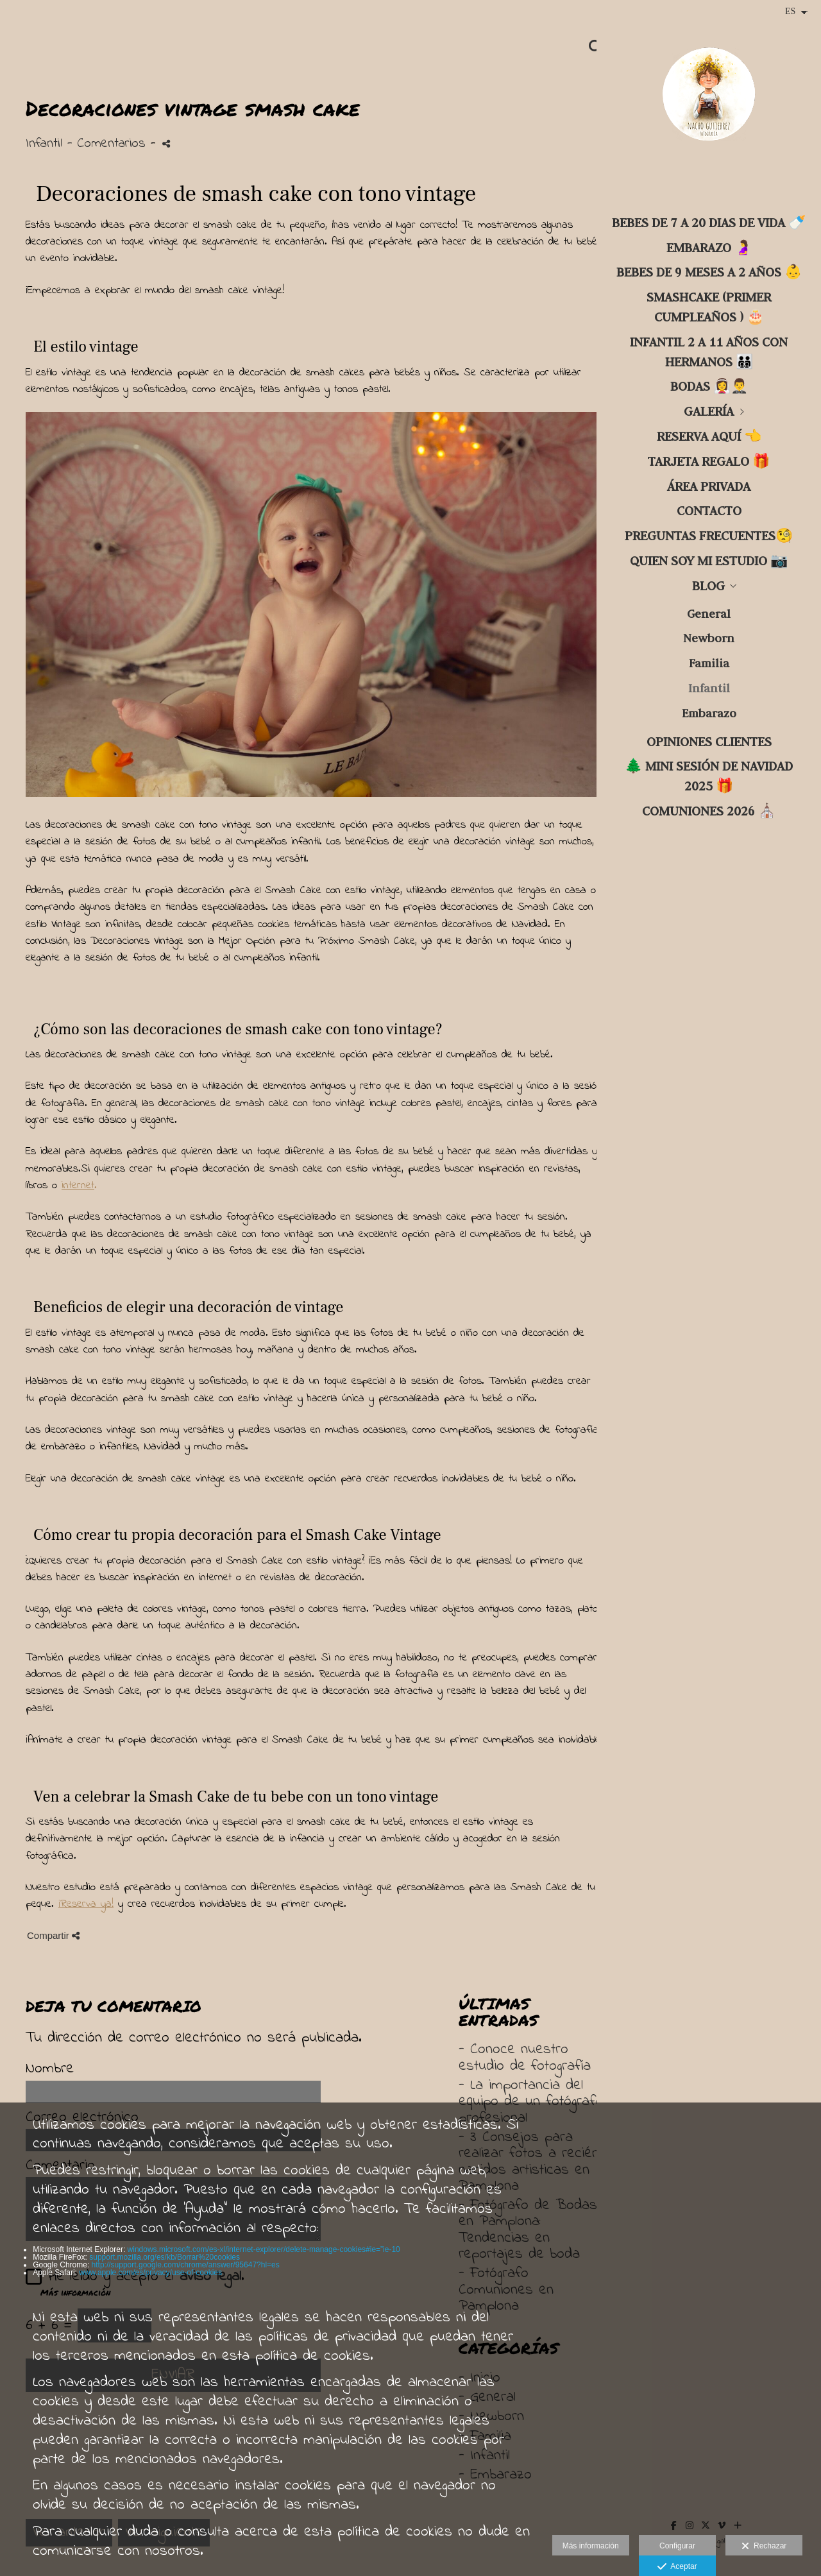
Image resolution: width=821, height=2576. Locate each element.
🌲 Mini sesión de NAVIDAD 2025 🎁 (709, 776)
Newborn (708, 638)
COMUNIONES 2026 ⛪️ (708, 811)
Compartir (53, 1935)
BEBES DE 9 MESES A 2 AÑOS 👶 (709, 272)
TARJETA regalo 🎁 (709, 461)
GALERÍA (709, 411)
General (709, 613)
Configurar (677, 2545)
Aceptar (677, 2567)
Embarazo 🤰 (709, 247)
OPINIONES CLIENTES (709, 741)
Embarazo (709, 713)
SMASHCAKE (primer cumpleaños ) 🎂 (709, 307)
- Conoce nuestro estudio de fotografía (525, 2057)
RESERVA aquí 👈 (709, 436)
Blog (708, 585)
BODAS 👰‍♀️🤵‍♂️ (709, 386)
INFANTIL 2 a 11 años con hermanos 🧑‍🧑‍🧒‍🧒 (709, 352)
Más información (591, 2545)
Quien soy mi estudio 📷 (709, 560)
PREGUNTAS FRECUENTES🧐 (709, 535)
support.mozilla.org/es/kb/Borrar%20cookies (164, 2257)
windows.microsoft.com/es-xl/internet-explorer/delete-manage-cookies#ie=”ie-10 (264, 2249)
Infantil (709, 688)
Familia (709, 663)
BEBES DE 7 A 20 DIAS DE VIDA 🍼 (709, 222)
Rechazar (763, 2546)
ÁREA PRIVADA (708, 486)
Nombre (50, 2069)
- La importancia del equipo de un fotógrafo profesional (531, 2102)
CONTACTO (709, 510)
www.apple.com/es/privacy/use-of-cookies (150, 2272)
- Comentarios (109, 143)
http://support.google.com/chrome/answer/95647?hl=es (186, 2264)
